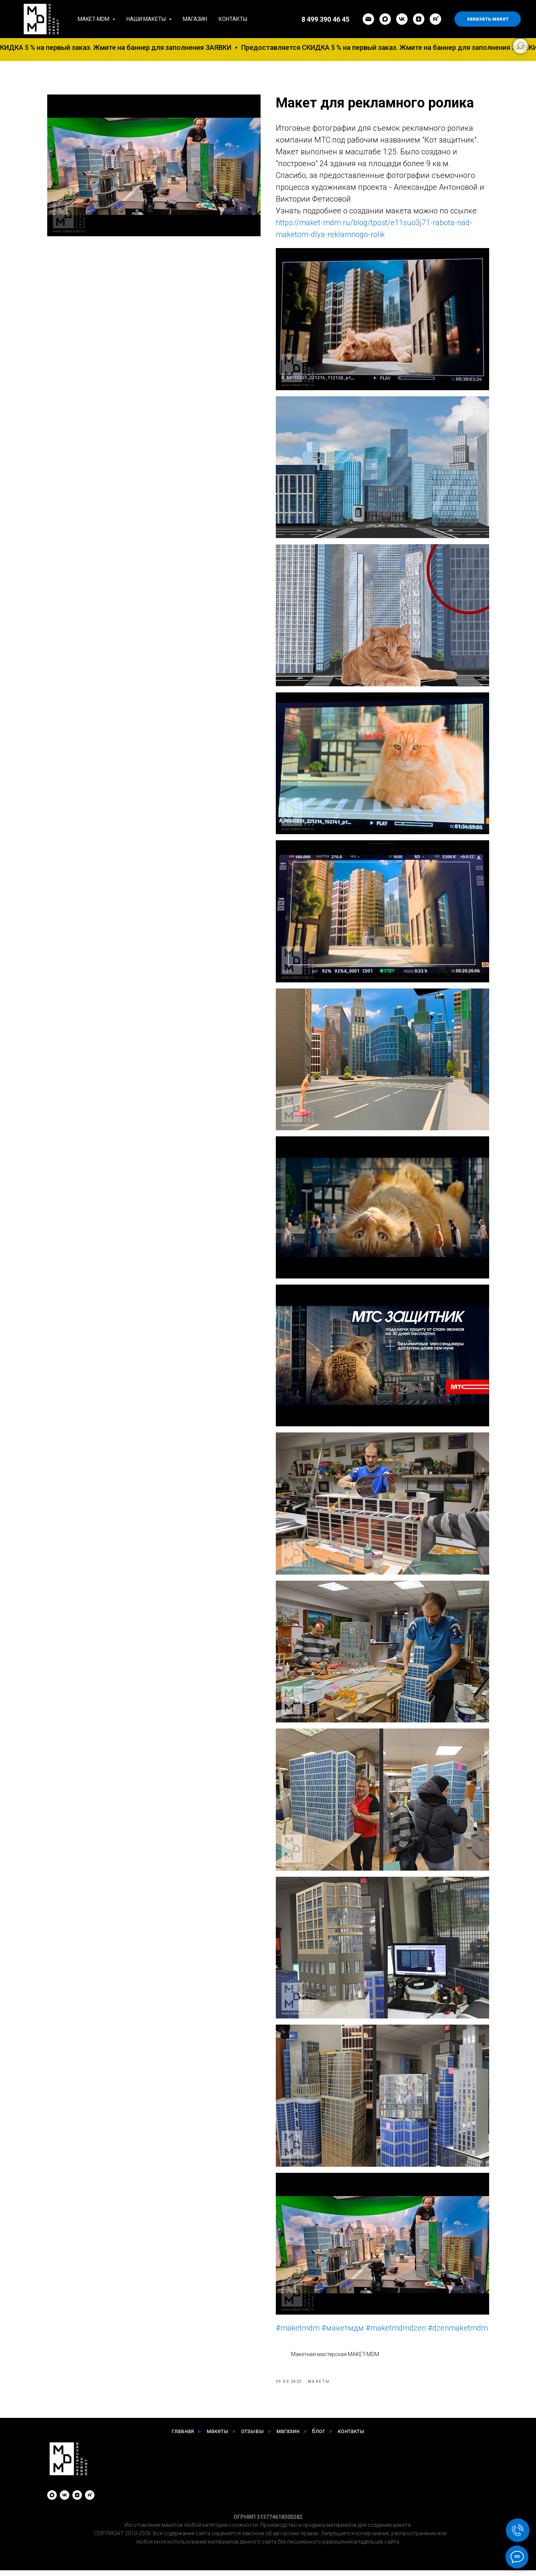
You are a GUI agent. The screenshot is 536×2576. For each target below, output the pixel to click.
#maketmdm (298, 2330)
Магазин (195, 19)
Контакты (233, 19)
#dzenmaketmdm (458, 2330)
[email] (368, 19)
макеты (217, 2436)
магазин (287, 2436)
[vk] (402, 19)
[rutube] (435, 19)
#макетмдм (343, 2330)
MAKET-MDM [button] (94, 19)
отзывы (252, 2436)
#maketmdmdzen (396, 2330)
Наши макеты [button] (146, 19)
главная (182, 2436)
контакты (351, 2436)
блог (318, 2436)
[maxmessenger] (385, 19)
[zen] (418, 19)
